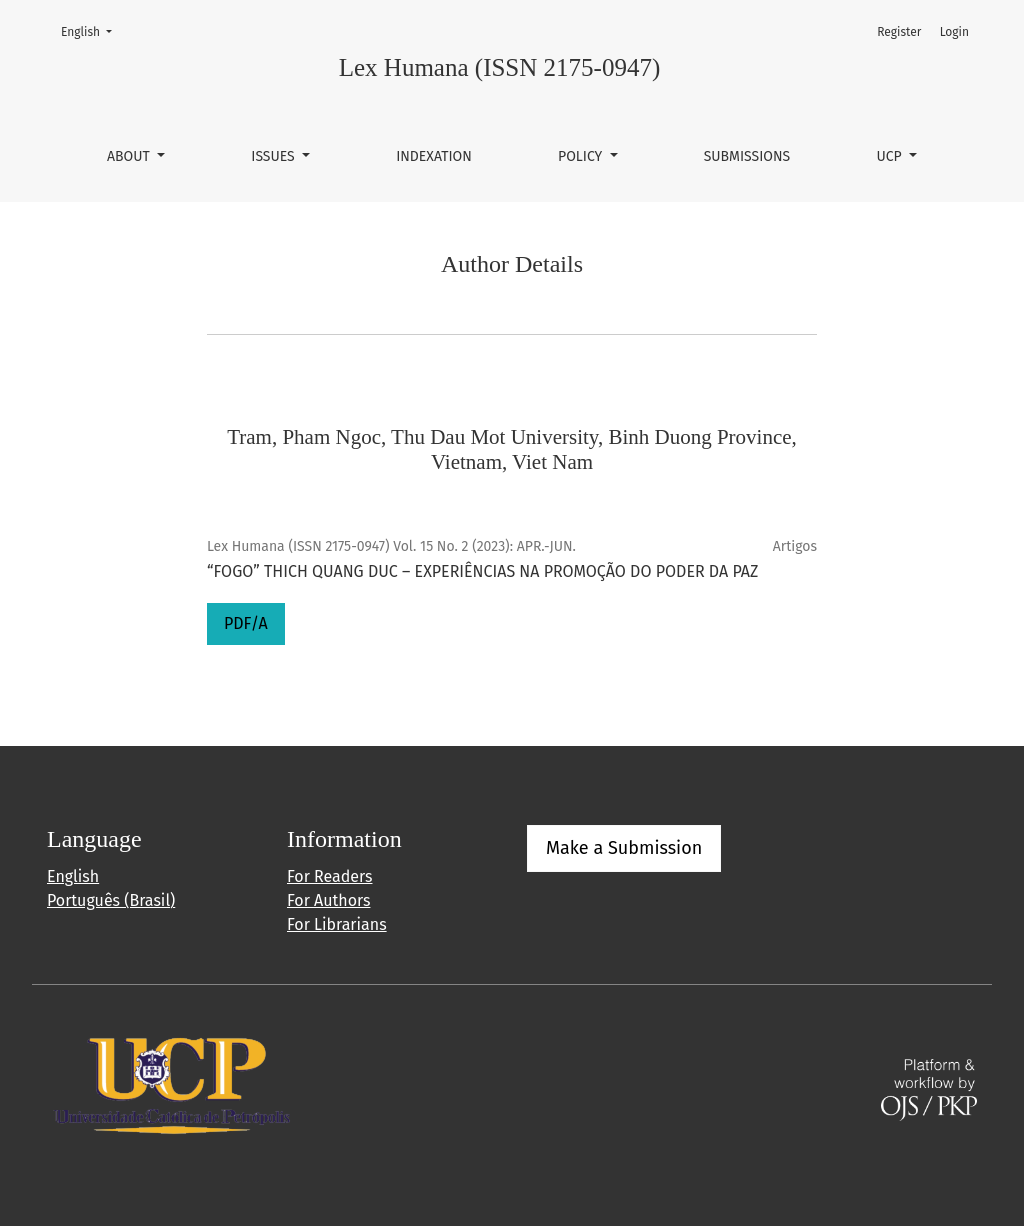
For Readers (329, 876)
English (92, 30)
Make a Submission (624, 848)
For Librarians (337, 924)
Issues (274, 156)
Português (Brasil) (111, 900)
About (130, 156)
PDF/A (246, 623)
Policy (582, 156)
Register (899, 32)
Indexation (434, 156)
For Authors (328, 900)
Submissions (747, 156)
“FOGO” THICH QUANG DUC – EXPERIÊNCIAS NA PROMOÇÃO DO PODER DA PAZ (482, 571)
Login (954, 32)
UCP (890, 156)
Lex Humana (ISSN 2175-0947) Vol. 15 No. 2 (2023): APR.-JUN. (391, 546)
